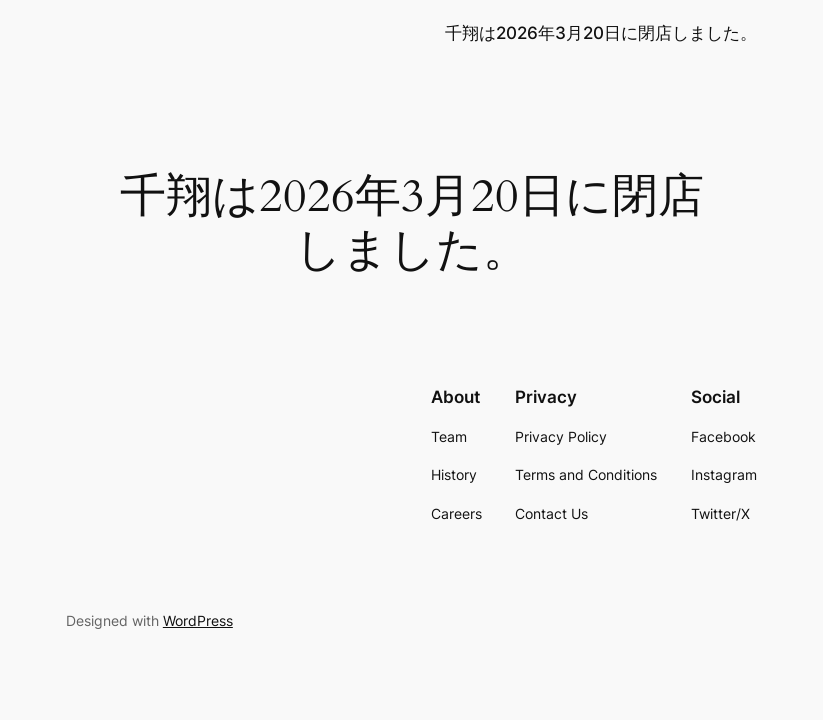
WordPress (198, 620)
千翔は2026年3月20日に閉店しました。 (601, 33)
